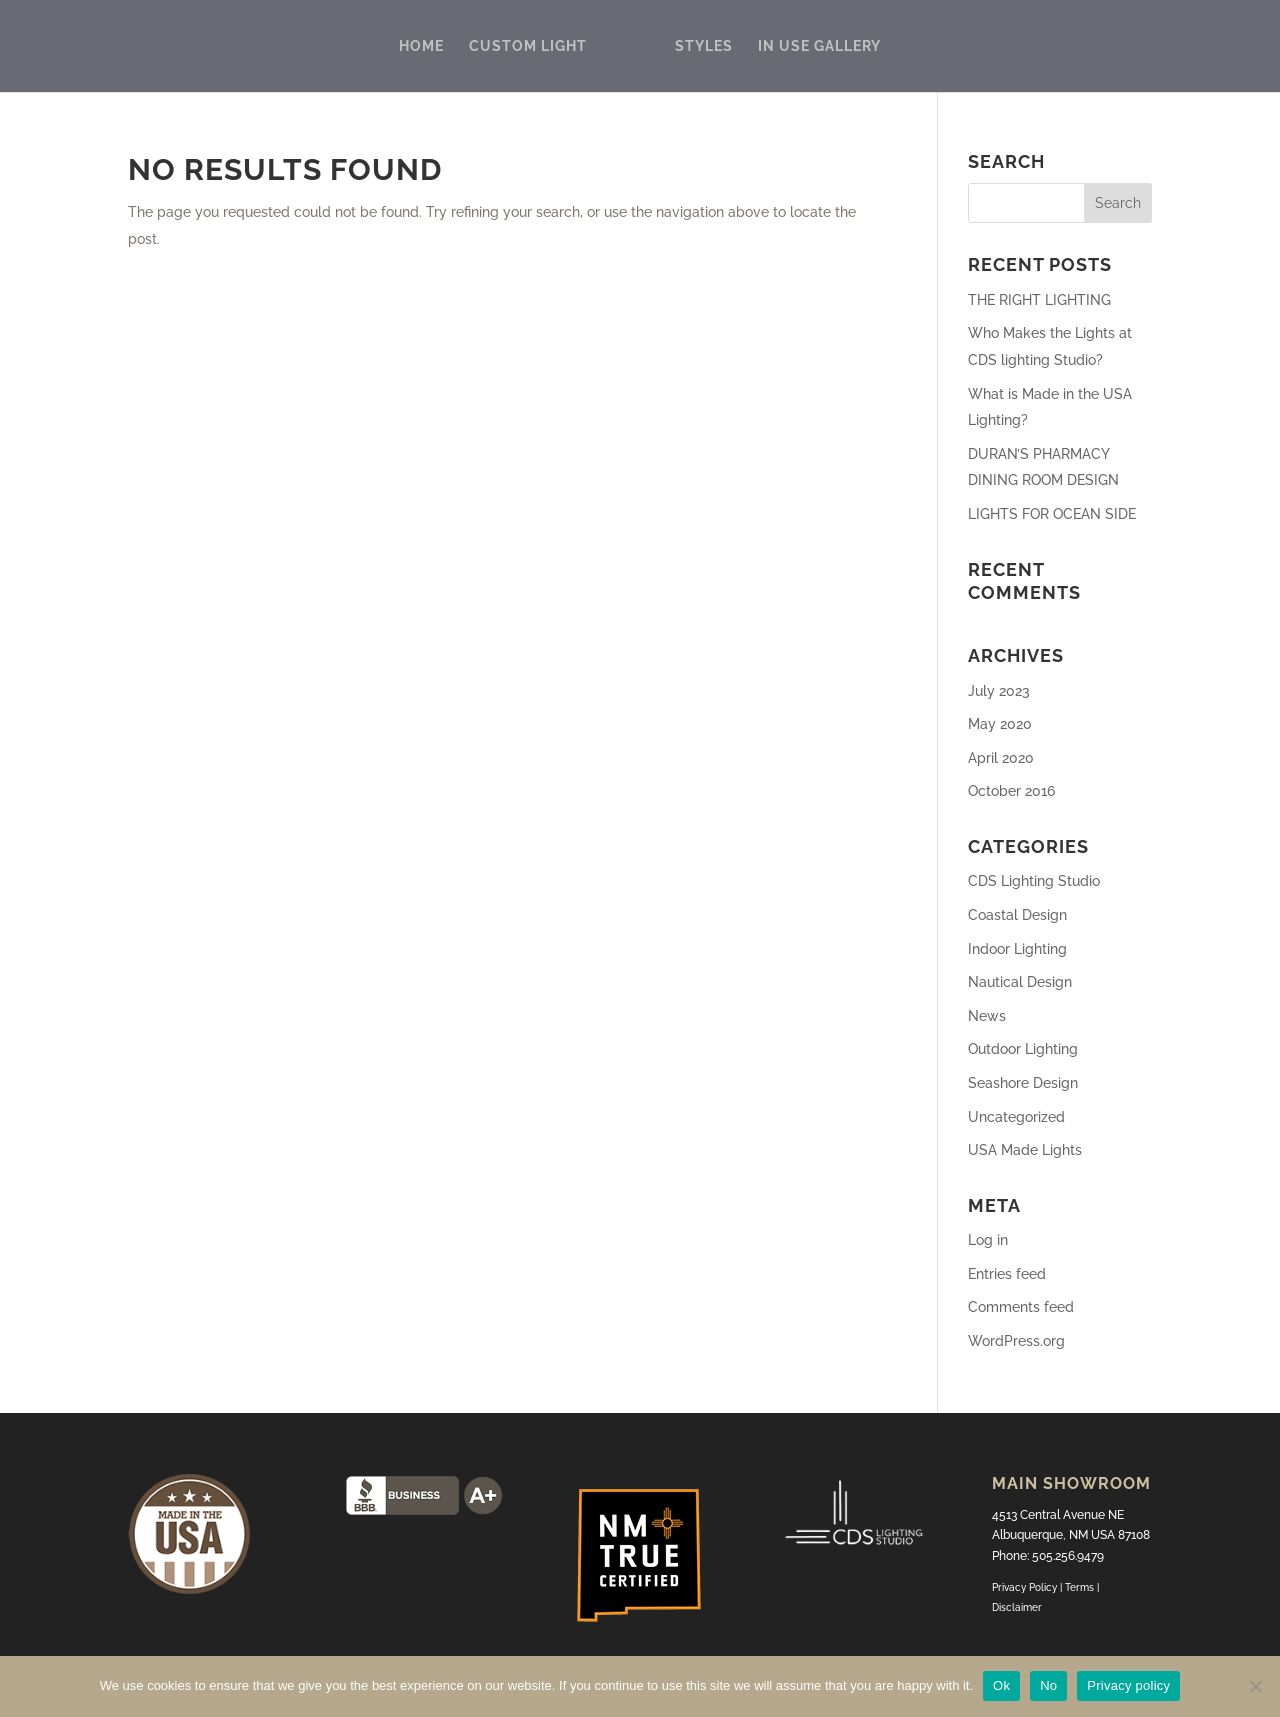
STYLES (704, 46)
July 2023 (999, 691)
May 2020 (1000, 724)
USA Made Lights (1025, 1150)
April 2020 (1001, 758)
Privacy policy (1128, 1685)
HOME (421, 46)
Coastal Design (1017, 915)
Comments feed (1021, 1307)
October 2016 (1011, 791)
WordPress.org (1016, 1341)
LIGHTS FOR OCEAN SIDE (1052, 514)
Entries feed (1007, 1274)
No (1048, 1685)
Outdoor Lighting (1023, 1049)
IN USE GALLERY (819, 46)
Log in (988, 1240)
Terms (1081, 1587)
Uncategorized (1016, 1117)
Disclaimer (1017, 1607)
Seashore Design (1023, 1083)
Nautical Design (1020, 982)
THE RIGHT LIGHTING (1039, 300)
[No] (1255, 1686)
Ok (1001, 1685)
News (987, 1016)
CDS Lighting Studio (1034, 881)
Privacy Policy (1024, 1587)
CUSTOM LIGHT (528, 46)
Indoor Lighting (1017, 949)
